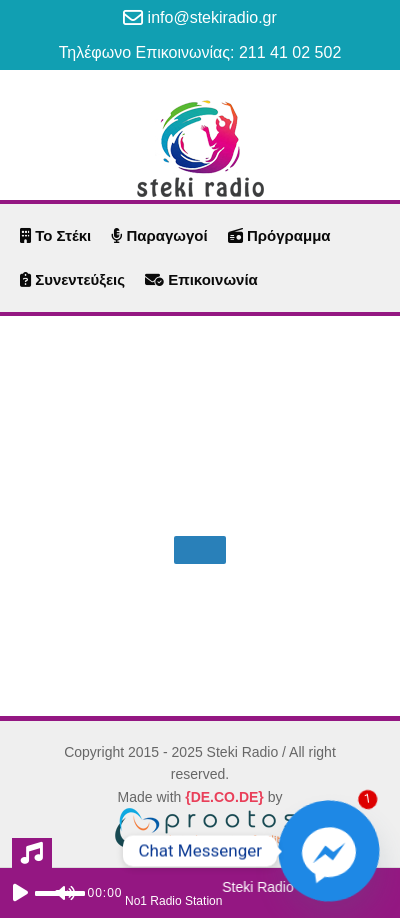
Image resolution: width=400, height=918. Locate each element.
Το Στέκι (55, 235)
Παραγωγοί (159, 235)
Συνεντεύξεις (72, 279)
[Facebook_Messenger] (329, 851)
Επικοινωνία (201, 279)
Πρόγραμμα (279, 235)
